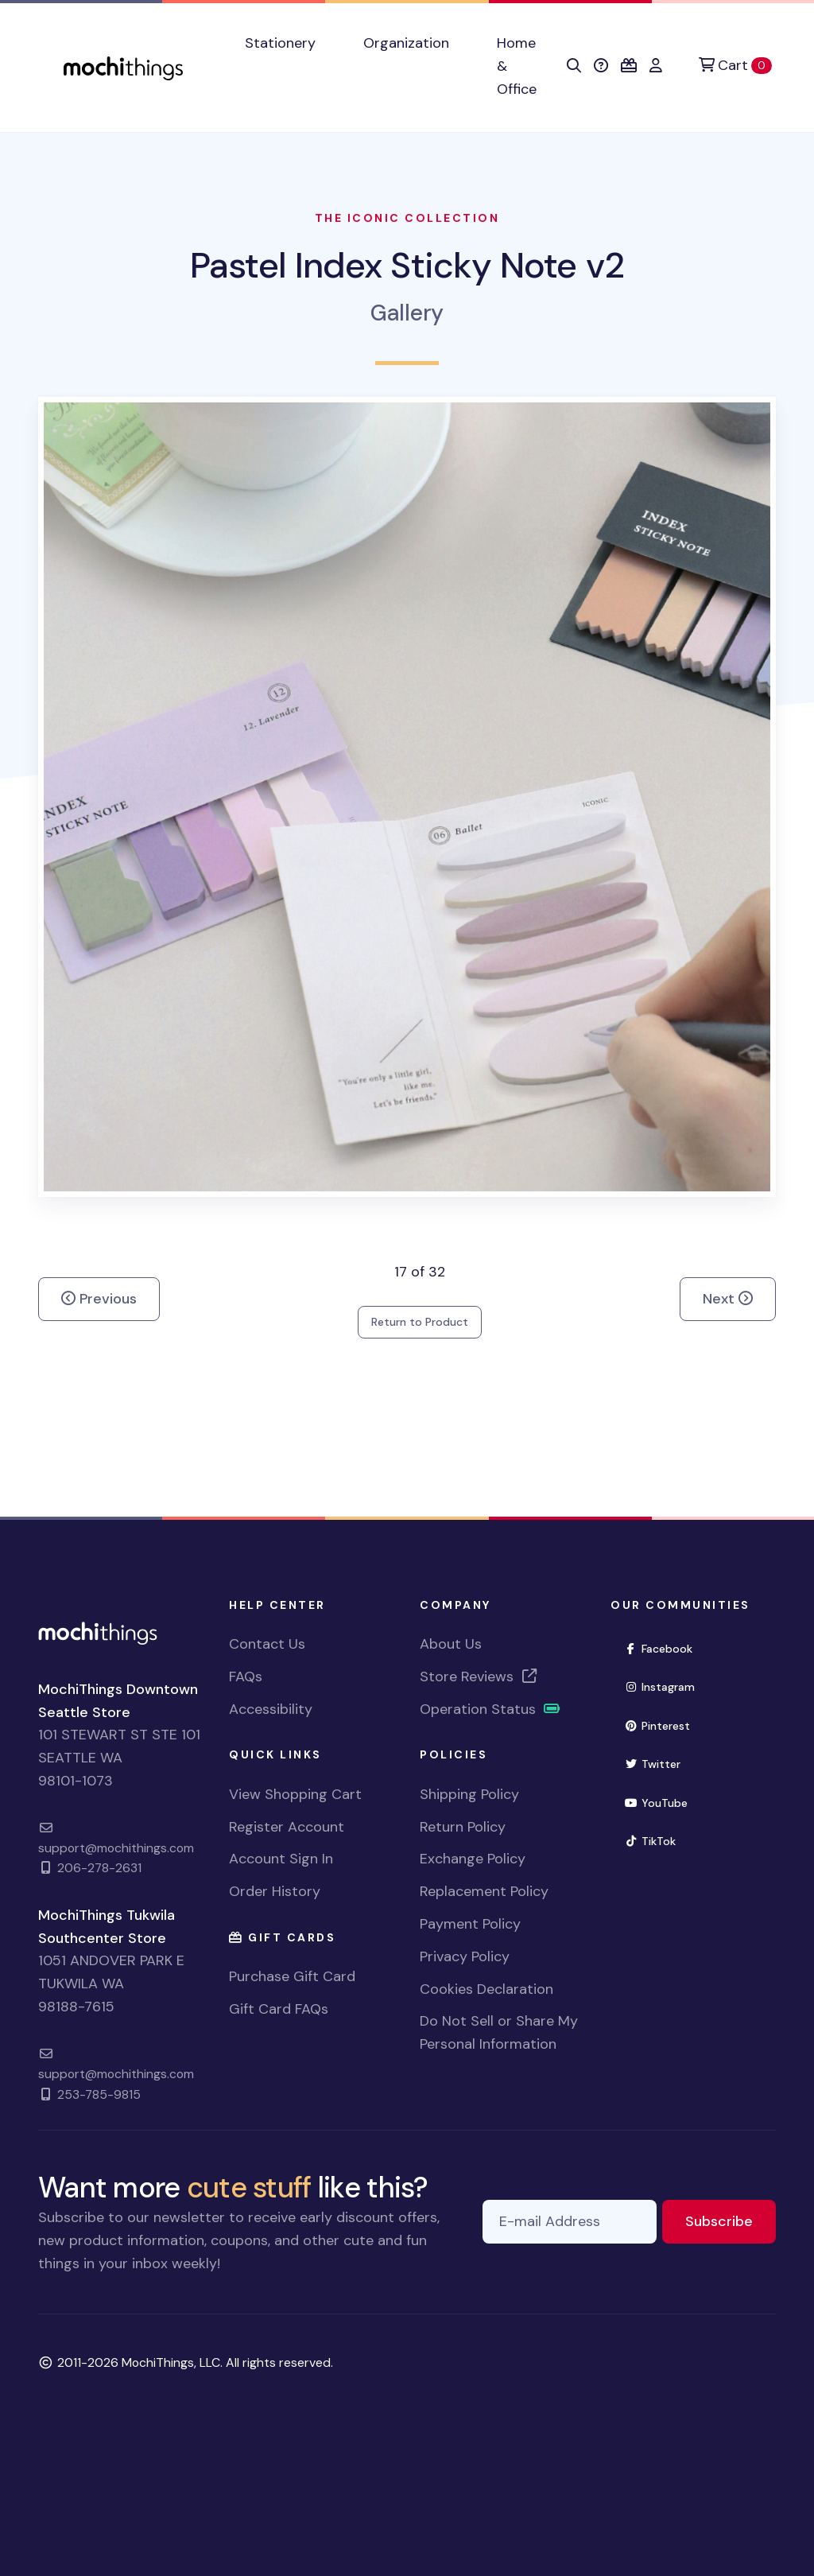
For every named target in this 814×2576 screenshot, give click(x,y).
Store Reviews (479, 1676)
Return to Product (419, 1322)
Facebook (665, 1647)
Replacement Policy (484, 1891)
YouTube (662, 1801)
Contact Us (267, 1643)
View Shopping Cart (295, 1794)
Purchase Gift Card (292, 1976)
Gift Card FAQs (278, 2008)
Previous (99, 1298)
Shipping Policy (469, 1794)
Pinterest (664, 1724)
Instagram (666, 1685)
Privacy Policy (465, 1956)
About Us (451, 1643)
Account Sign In (281, 1858)
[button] (573, 66)
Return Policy (463, 1826)
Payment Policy (470, 1923)
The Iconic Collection (407, 218)
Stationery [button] (280, 42)
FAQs (245, 1676)
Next (728, 1298)
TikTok (656, 1840)
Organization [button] (406, 42)
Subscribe (730, 2220)
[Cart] (735, 66)
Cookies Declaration (486, 1989)
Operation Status (490, 1709)
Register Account (286, 1826)
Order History (274, 1891)
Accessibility (270, 1709)
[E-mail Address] (570, 2222)
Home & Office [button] (517, 66)
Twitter (659, 1762)
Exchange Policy (472, 1858)
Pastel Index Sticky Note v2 (407, 265)
